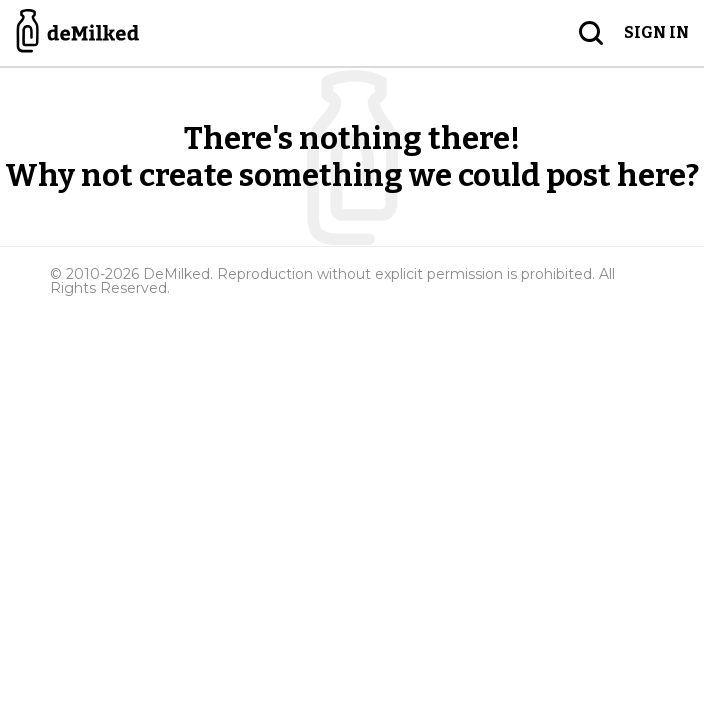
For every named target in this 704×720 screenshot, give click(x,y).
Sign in (656, 32)
